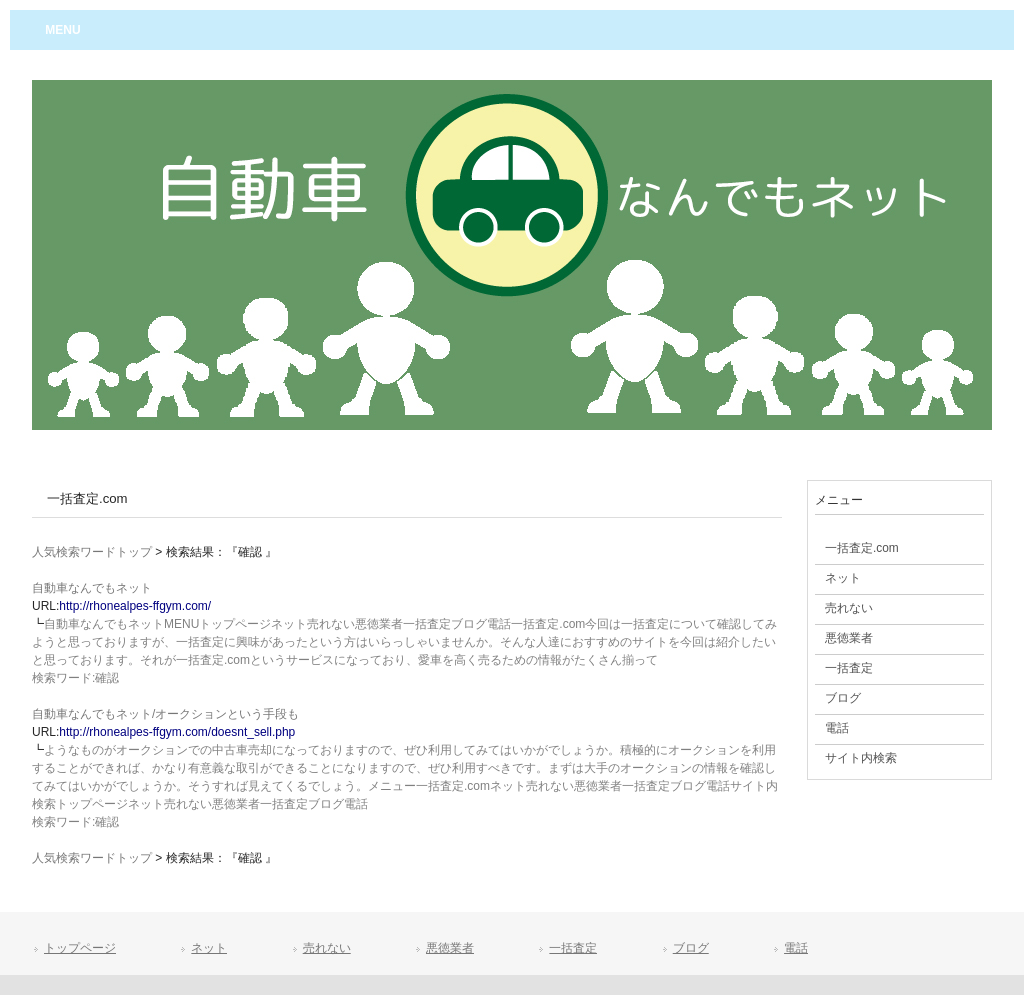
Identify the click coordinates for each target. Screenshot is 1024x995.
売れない (327, 948)
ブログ (691, 948)
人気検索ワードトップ (92, 552)
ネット (209, 948)
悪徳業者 (450, 948)
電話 (796, 948)
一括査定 (573, 948)
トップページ (80, 948)
